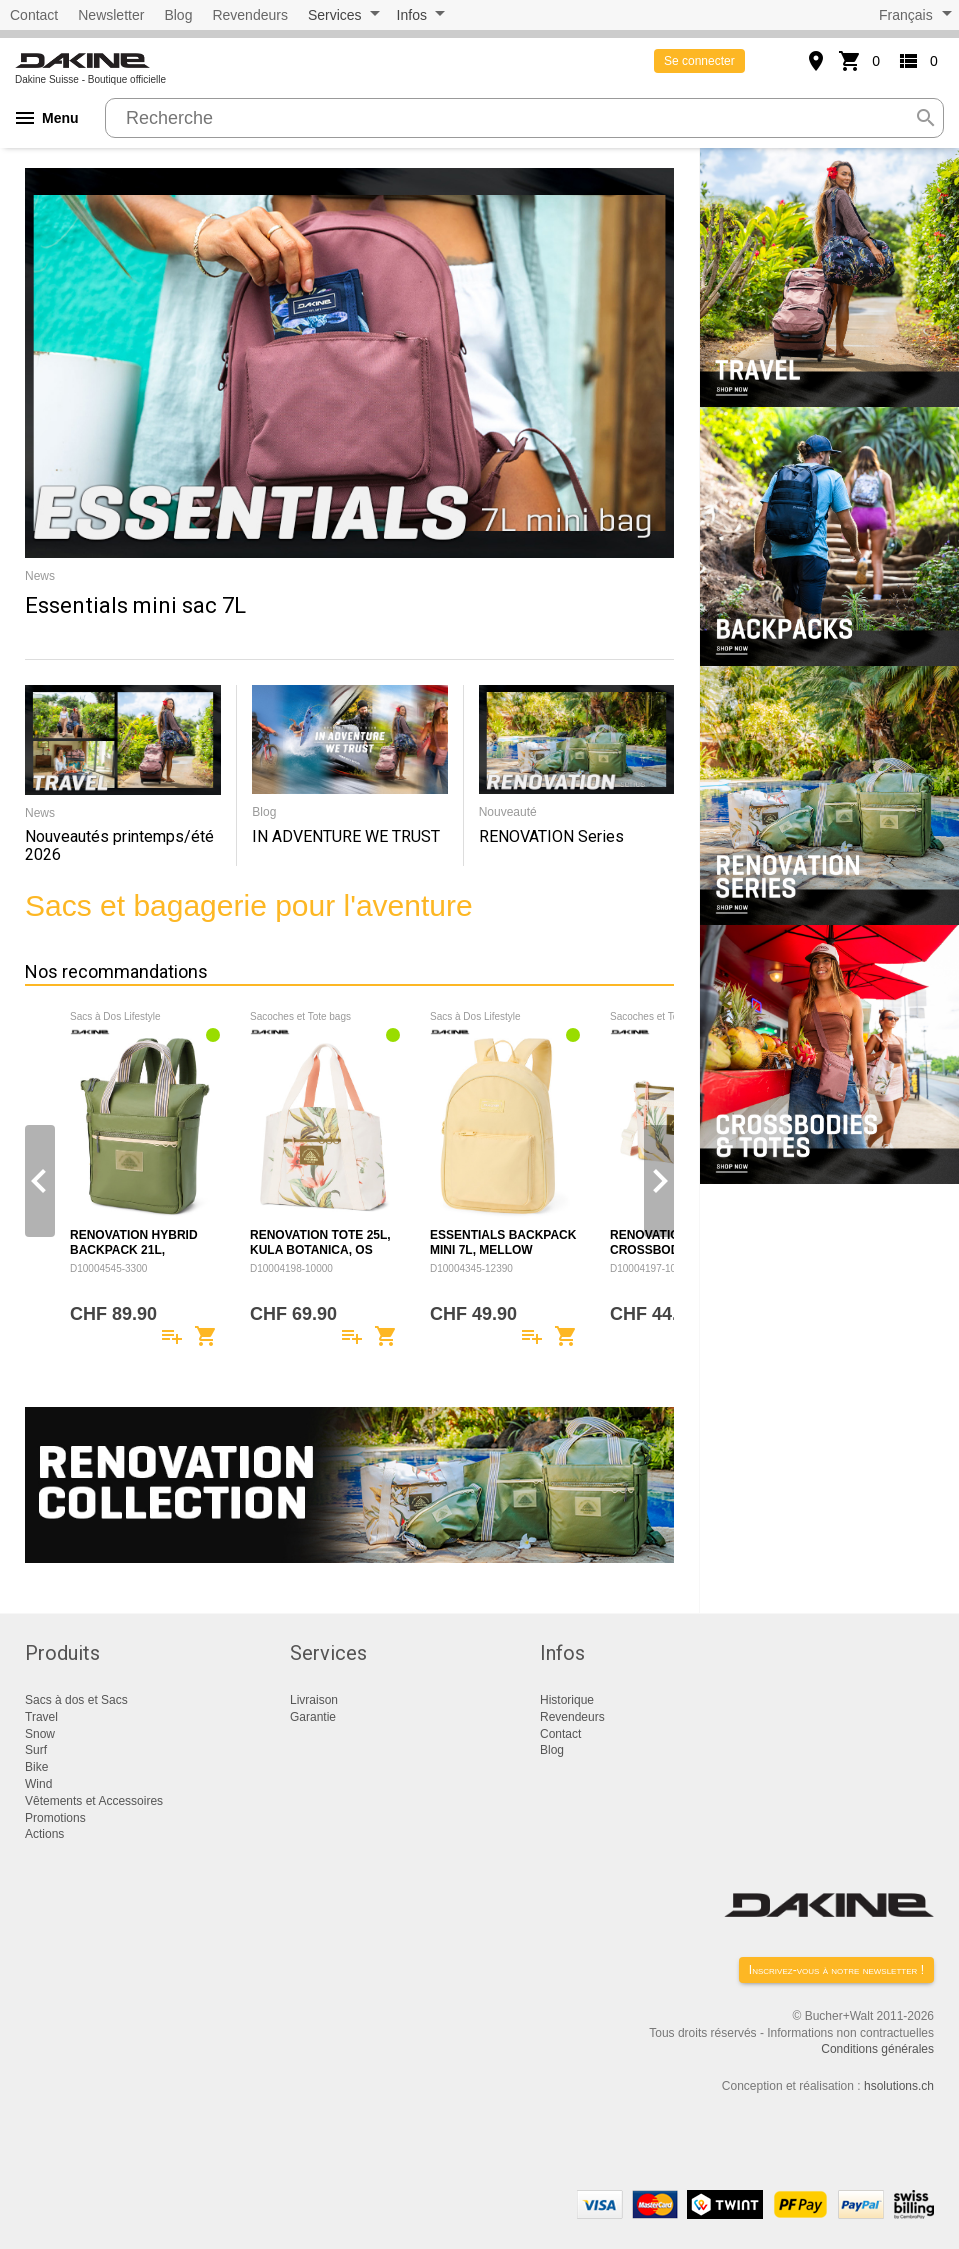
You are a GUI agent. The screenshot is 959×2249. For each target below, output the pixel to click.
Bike (36, 1767)
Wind (38, 1784)
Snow (40, 1734)
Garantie (313, 1717)
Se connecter (699, 61)
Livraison (314, 1700)
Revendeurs (250, 15)
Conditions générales (877, 2049)
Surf (36, 1750)
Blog (178, 15)
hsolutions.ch (899, 2086)
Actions (44, 1834)
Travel (41, 1717)
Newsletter (111, 15)
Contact (34, 15)
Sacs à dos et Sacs (76, 1700)
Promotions (55, 1818)
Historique (567, 1700)
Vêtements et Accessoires (94, 1801)
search (926, 118)
